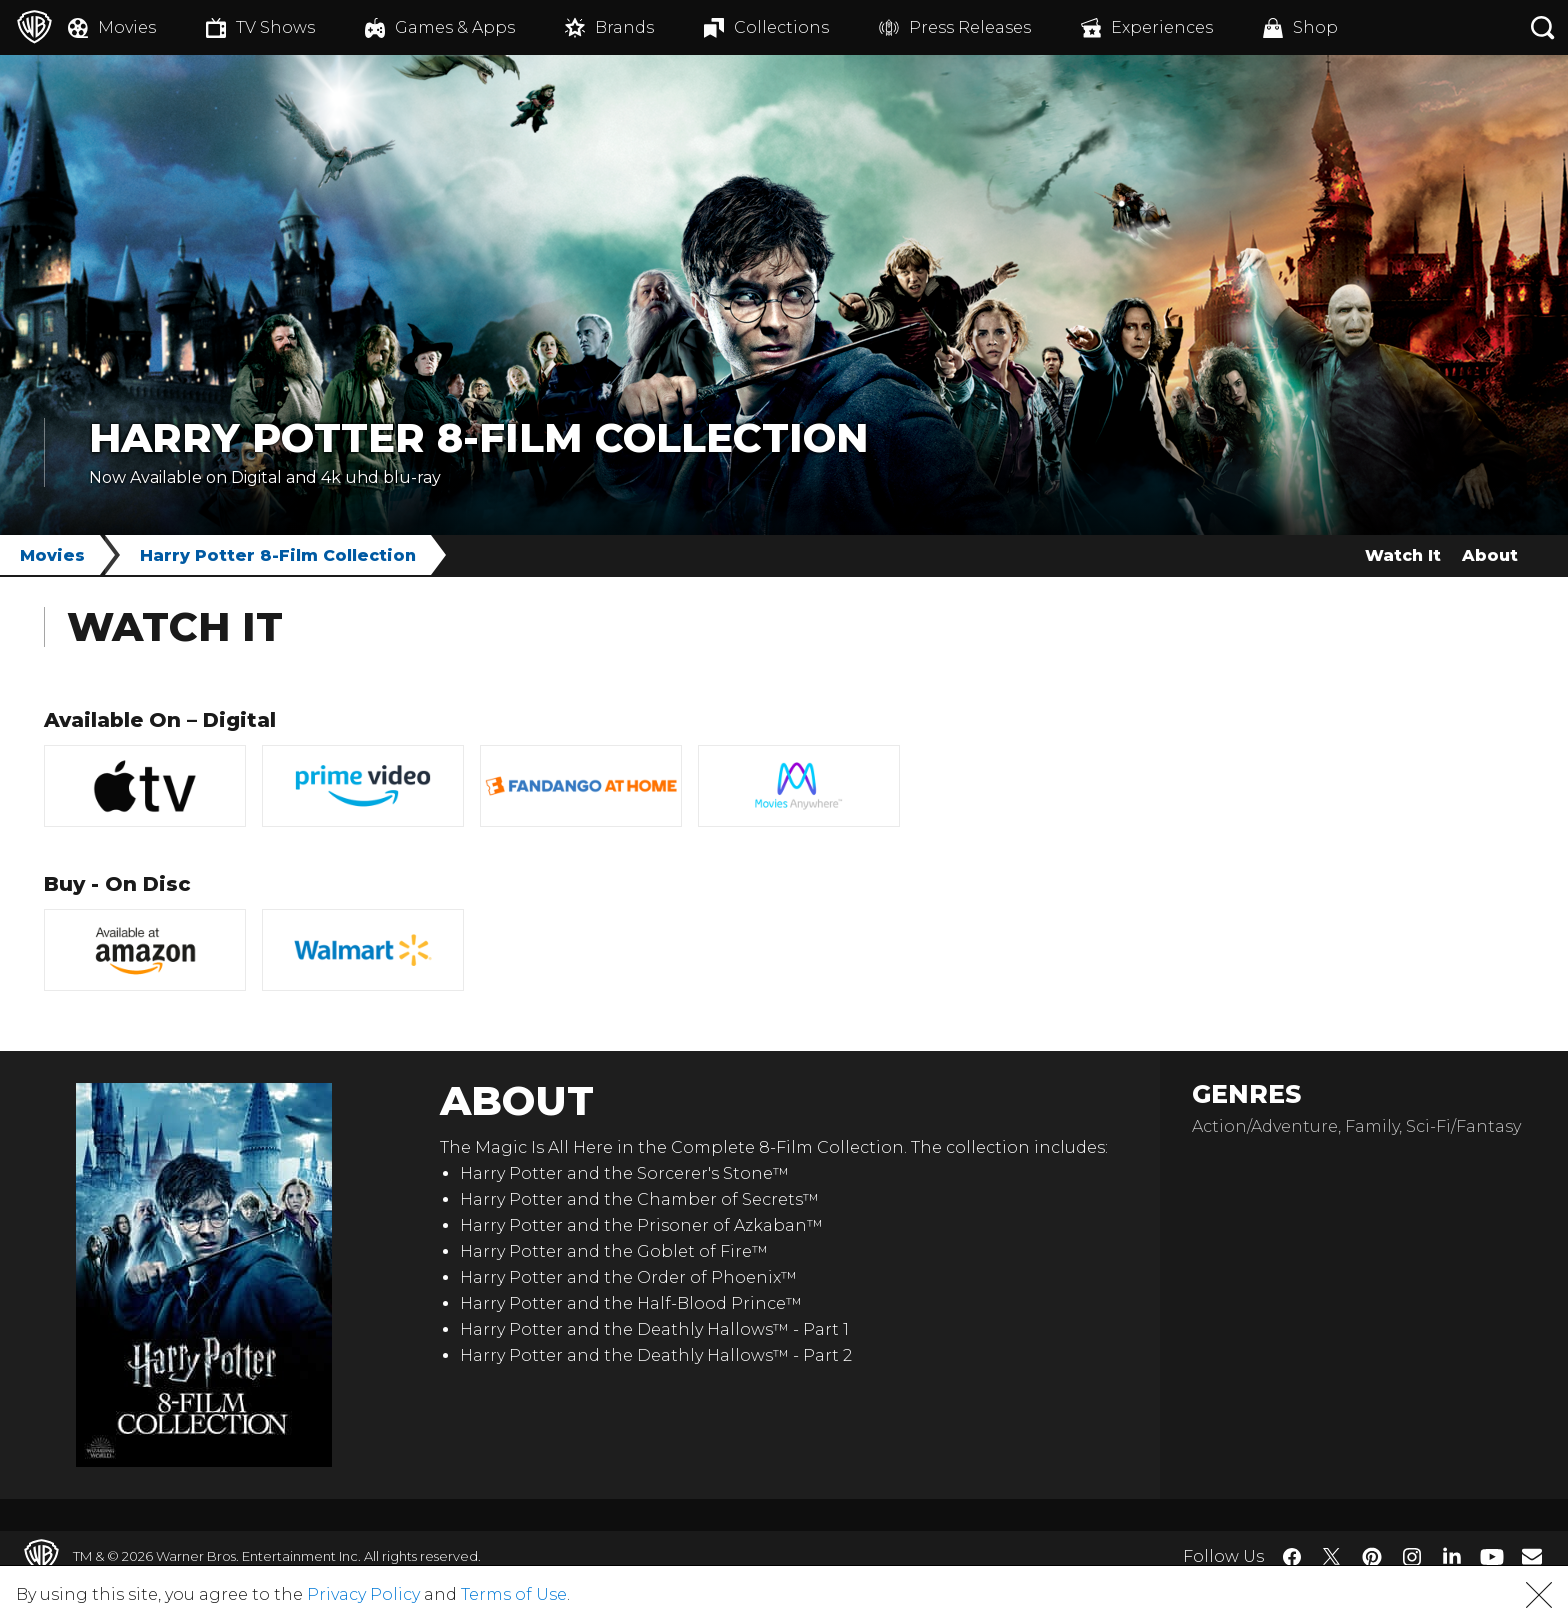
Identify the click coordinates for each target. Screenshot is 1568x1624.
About (1490, 555)
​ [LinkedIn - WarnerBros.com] (1452, 1555)
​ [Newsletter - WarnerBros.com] (1532, 1556)
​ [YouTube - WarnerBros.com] (1492, 1556)
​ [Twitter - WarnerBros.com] (1332, 1557)
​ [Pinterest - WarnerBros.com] (1372, 1557)
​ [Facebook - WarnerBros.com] (1292, 1557)
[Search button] (1543, 27)
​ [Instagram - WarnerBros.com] (1412, 1557)
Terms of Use (514, 1594)
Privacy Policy (363, 1594)
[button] (1539, 1595)
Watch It (1403, 555)
